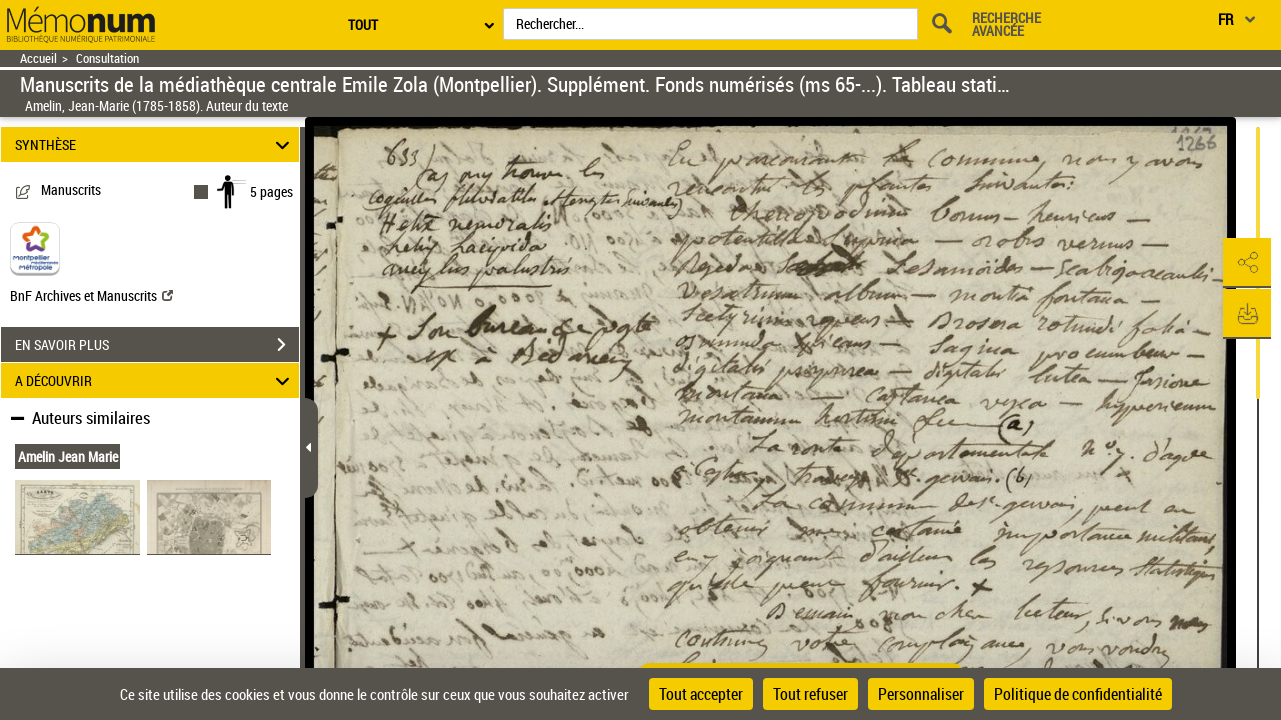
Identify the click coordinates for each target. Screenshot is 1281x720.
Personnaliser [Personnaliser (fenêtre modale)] (921, 694)
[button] (1246, 263)
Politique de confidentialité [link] (1078, 694)
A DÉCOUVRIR (155, 380)
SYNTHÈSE (155, 144)
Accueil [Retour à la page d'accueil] (38, 58)
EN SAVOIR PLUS (157, 345)
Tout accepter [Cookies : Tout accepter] (701, 694)
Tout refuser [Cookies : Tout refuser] (810, 694)
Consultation (107, 58)
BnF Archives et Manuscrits (91, 295)
